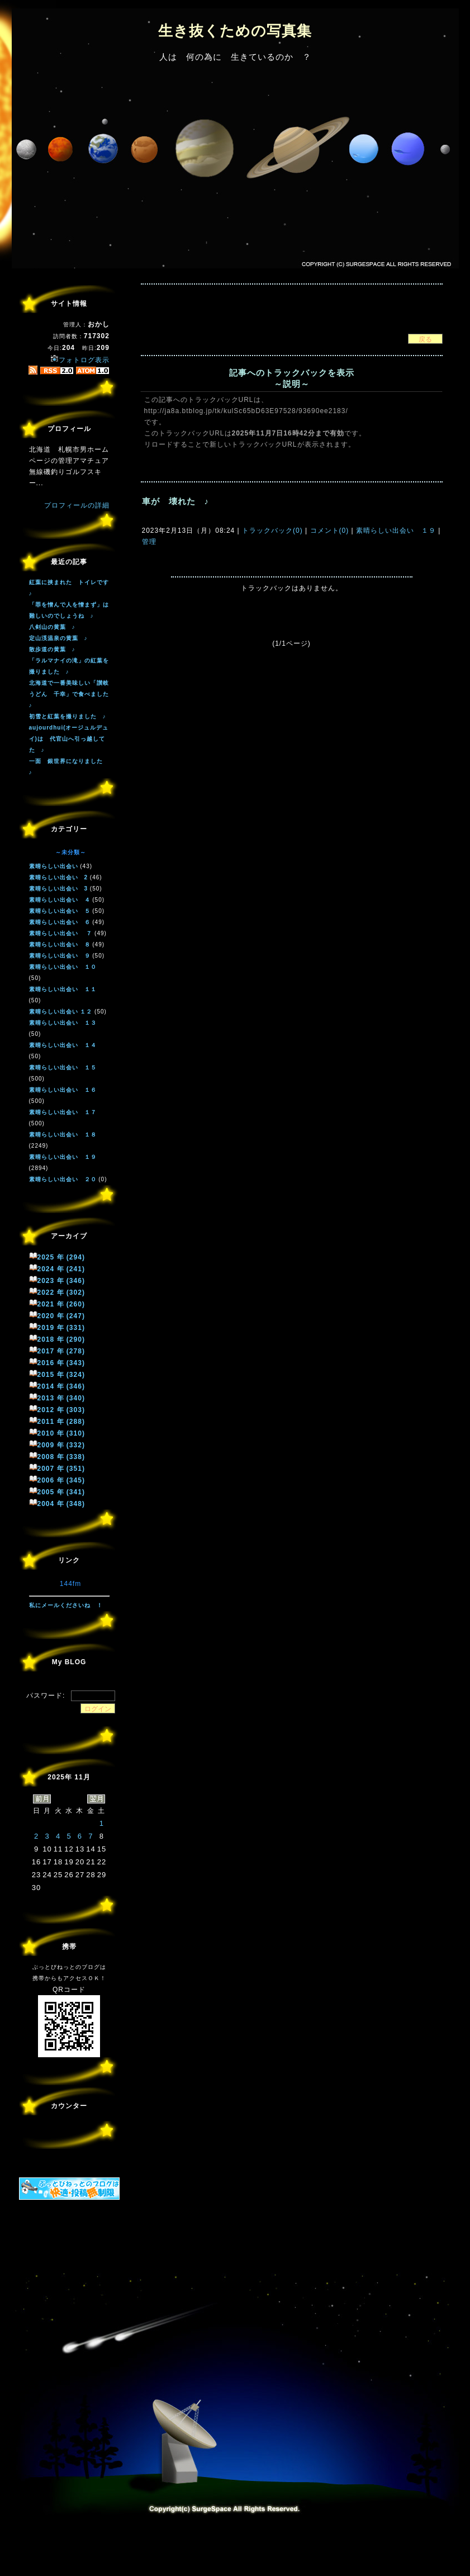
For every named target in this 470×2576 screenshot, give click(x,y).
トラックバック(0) (272, 530)
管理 (149, 542)
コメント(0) (328, 530)
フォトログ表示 (80, 360)
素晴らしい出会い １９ (396, 530)
